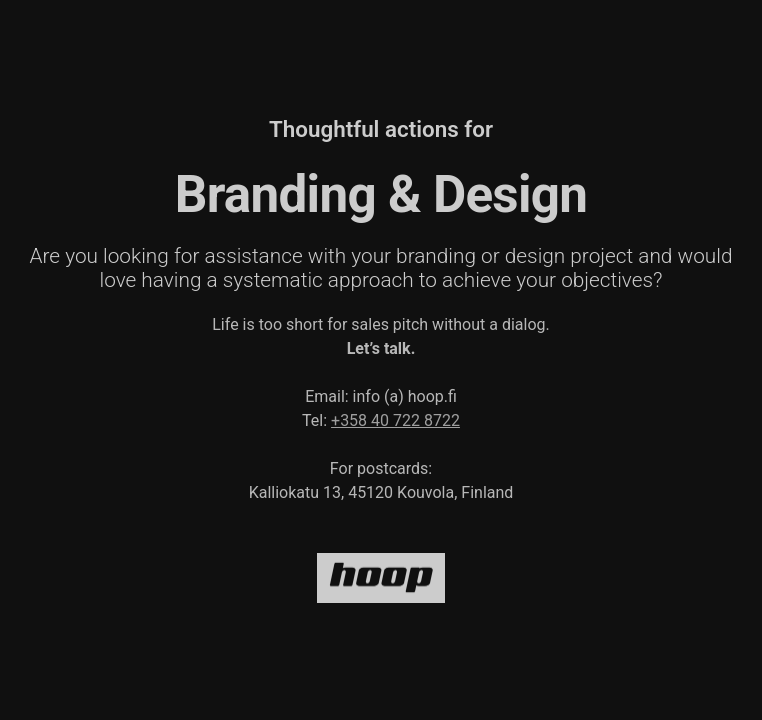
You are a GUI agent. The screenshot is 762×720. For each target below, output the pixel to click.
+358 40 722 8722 (395, 420)
